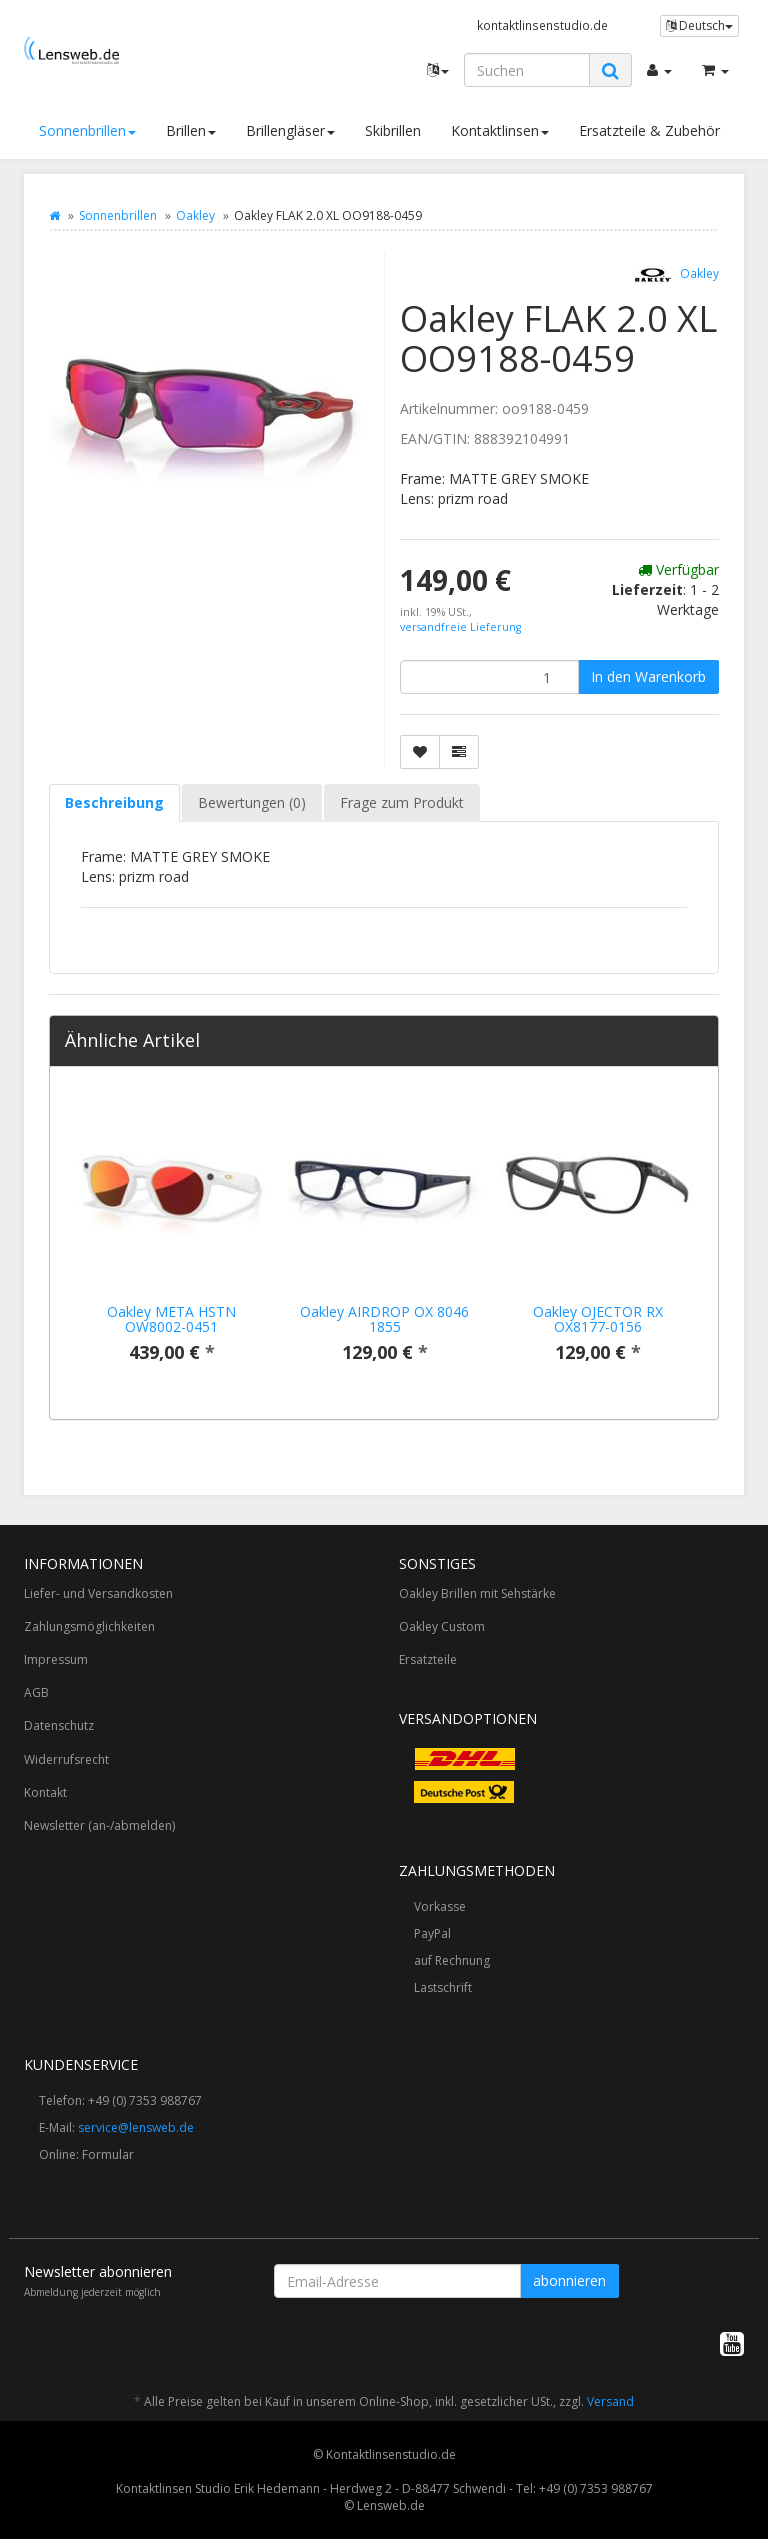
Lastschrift (443, 1987)
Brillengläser (290, 130)
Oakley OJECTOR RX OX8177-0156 (598, 1319)
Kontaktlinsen (500, 130)
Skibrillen (393, 130)
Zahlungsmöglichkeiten (89, 1626)
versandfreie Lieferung (460, 627)
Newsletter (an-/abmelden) (99, 1825)
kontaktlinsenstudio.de (542, 25)
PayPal (432, 1933)
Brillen (191, 130)
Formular (108, 2154)
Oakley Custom (442, 1626)
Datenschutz (59, 1725)
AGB (36, 1692)
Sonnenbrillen (87, 130)
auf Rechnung (452, 1960)
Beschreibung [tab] (114, 802)
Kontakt (45, 1792)
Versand (610, 2401)
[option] (171, 1243)
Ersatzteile (428, 1659)
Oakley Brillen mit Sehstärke (477, 1593)
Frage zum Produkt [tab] (402, 802)
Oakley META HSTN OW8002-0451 (171, 1319)
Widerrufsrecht (66, 1759)
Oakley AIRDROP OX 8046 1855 (384, 1319)
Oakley (195, 215)
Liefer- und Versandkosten (98, 1593)
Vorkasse (440, 1906)
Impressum (56, 1659)
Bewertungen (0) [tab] (252, 802)
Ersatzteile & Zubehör (649, 130)
